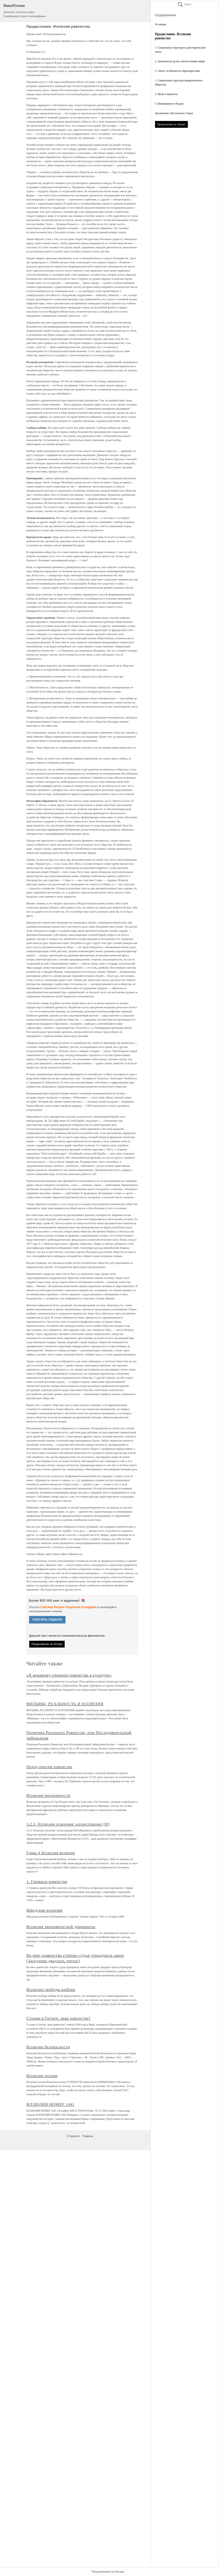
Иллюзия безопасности (48, 2047)
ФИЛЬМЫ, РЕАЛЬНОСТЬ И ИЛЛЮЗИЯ (65, 1704)
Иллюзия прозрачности (48, 1795)
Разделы (87, 2136)
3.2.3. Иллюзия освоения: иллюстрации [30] (68, 1824)
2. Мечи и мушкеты (166, 94)
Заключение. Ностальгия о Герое (174, 113)
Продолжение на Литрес (171, 124)
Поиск (184, 4)
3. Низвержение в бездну (169, 103)
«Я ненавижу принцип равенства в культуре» (69, 1675)
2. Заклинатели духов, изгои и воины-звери (180, 61)
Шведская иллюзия (44, 1910)
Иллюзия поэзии (42, 2075)
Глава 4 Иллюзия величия (50, 1853)
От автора (160, 24)
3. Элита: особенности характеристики (177, 70)
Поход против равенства (49, 1766)
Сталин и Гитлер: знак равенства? (58, 2018)
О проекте (73, 2136)
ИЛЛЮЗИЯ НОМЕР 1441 (50, 2104)
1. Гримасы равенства (46, 1881)
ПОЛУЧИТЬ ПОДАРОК (47, 1619)
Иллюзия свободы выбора (50, 1989)
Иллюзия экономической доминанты (60, 1926)
